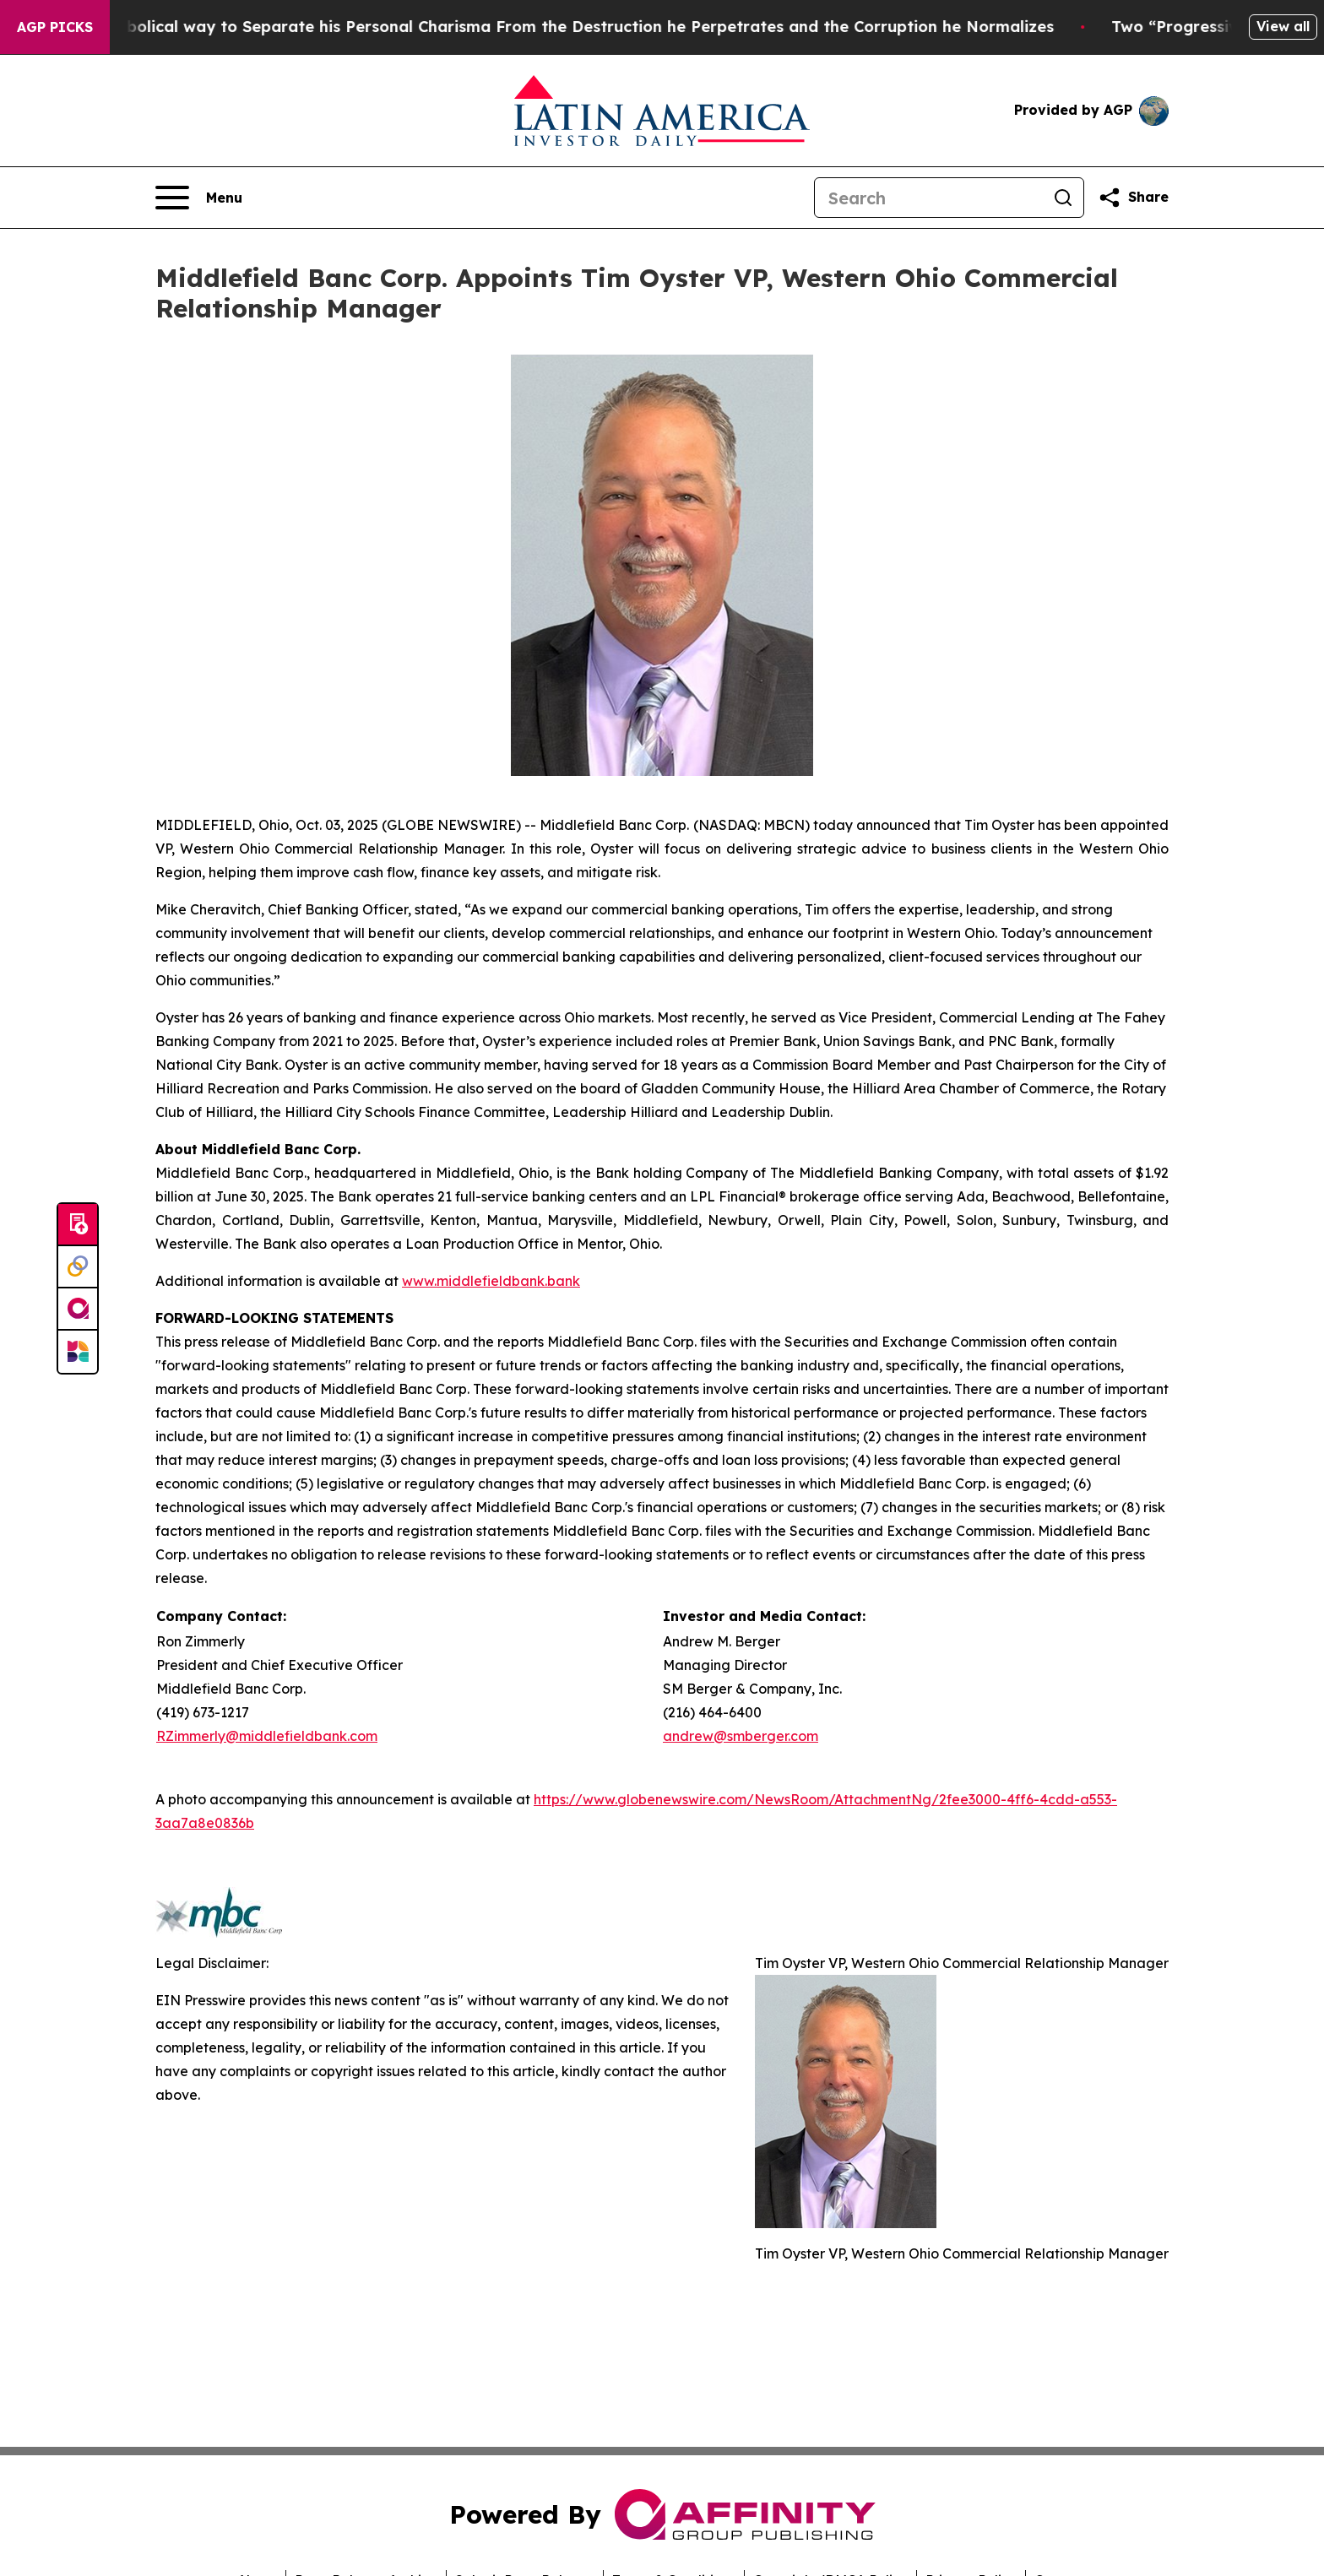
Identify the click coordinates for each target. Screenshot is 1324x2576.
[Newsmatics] (77, 1352)
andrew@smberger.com (740, 1735)
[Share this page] (1133, 197)
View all (1283, 26)
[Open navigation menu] (198, 197)
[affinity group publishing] (77, 1309)
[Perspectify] (77, 1267)
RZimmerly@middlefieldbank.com (266, 1735)
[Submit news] (77, 1225)
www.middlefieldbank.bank (491, 1280)
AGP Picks (55, 27)
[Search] (929, 197)
